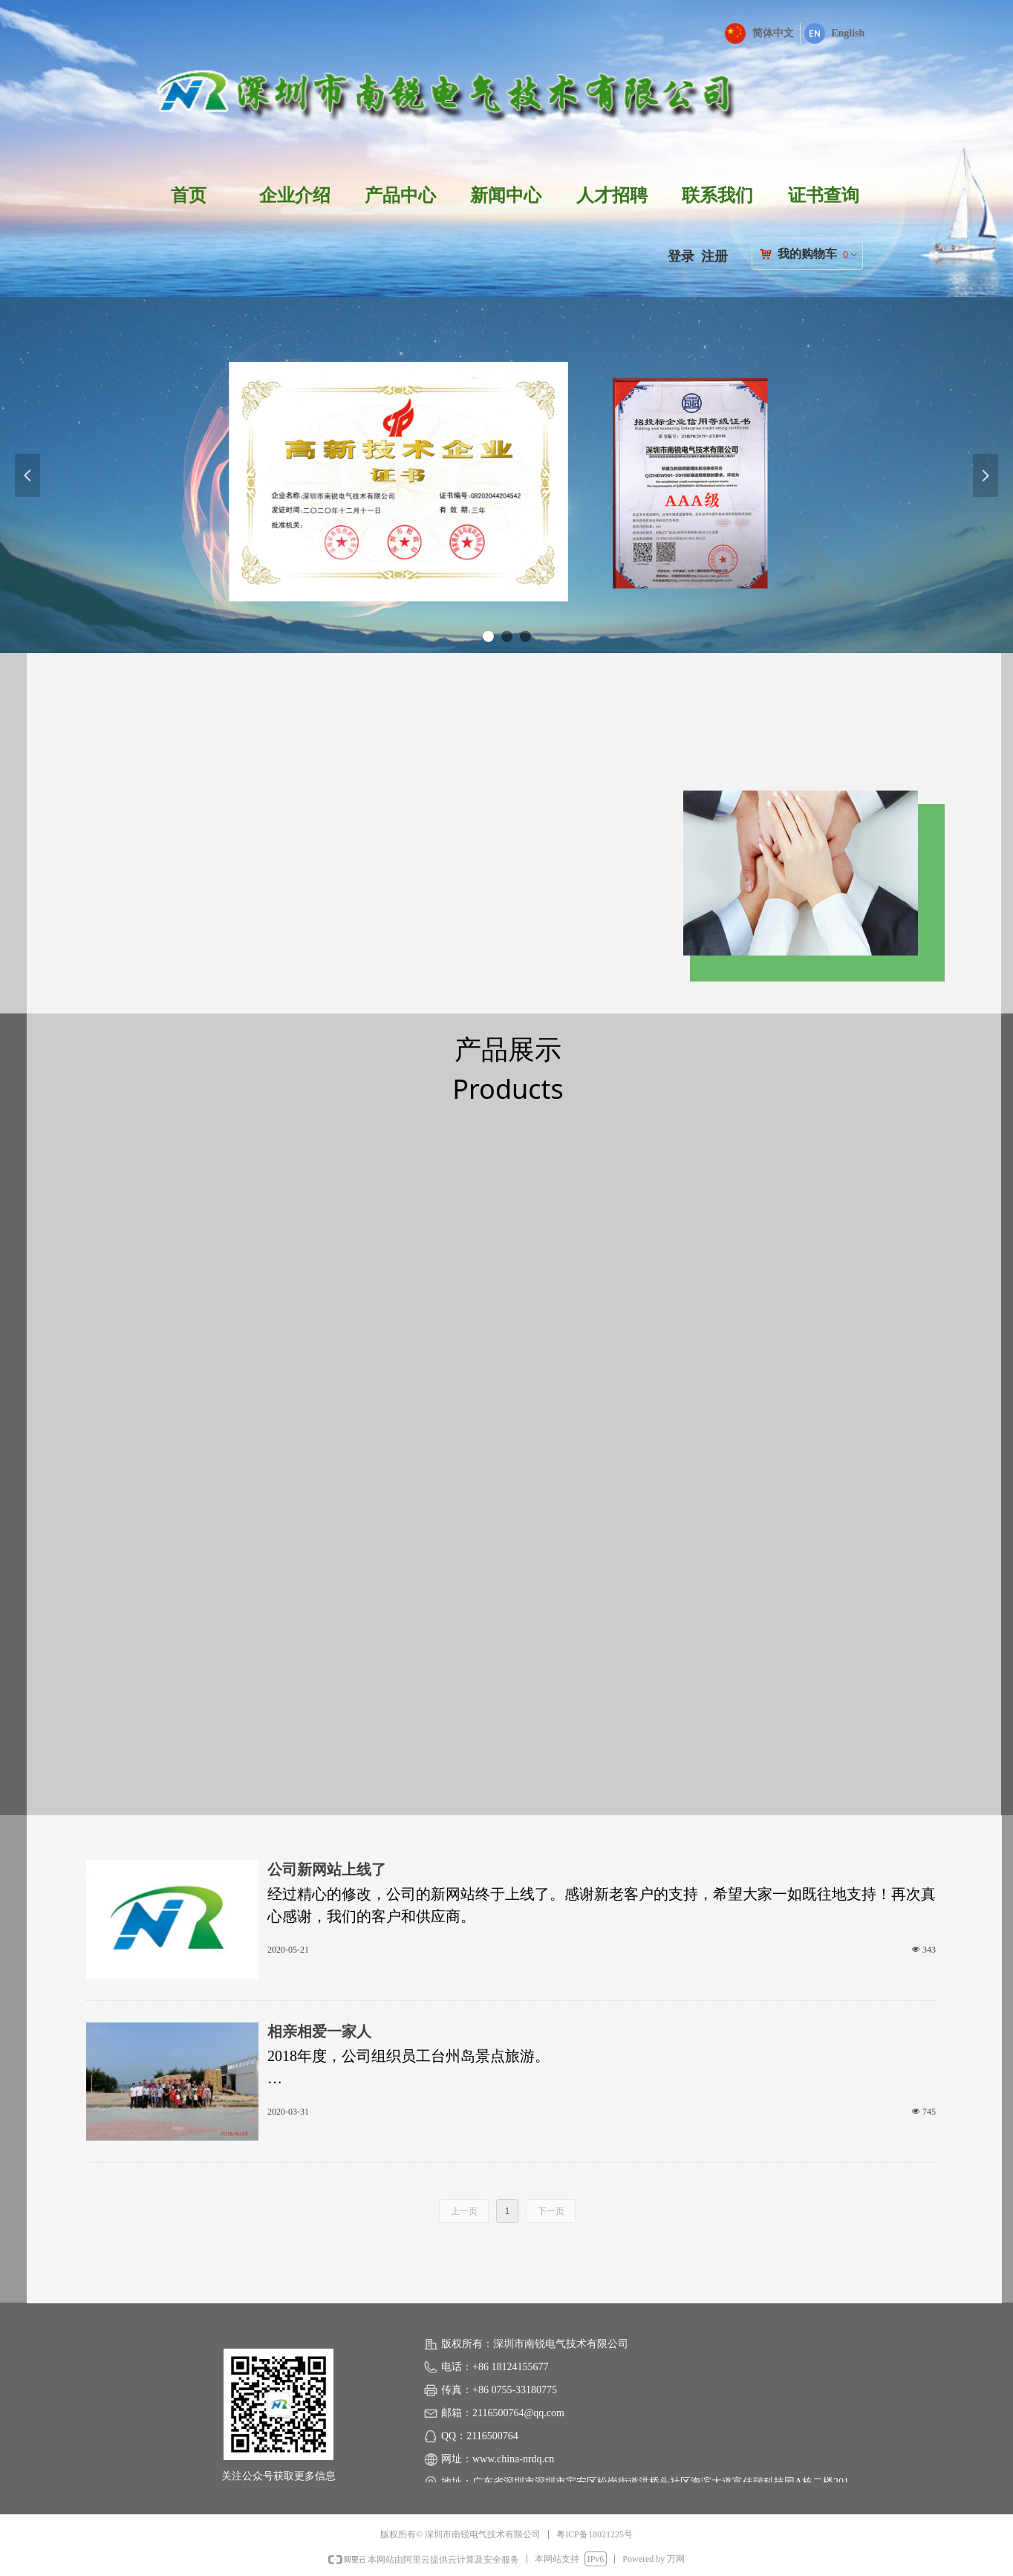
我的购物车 (807, 253)
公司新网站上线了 (326, 1869)
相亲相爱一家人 (319, 2031)
